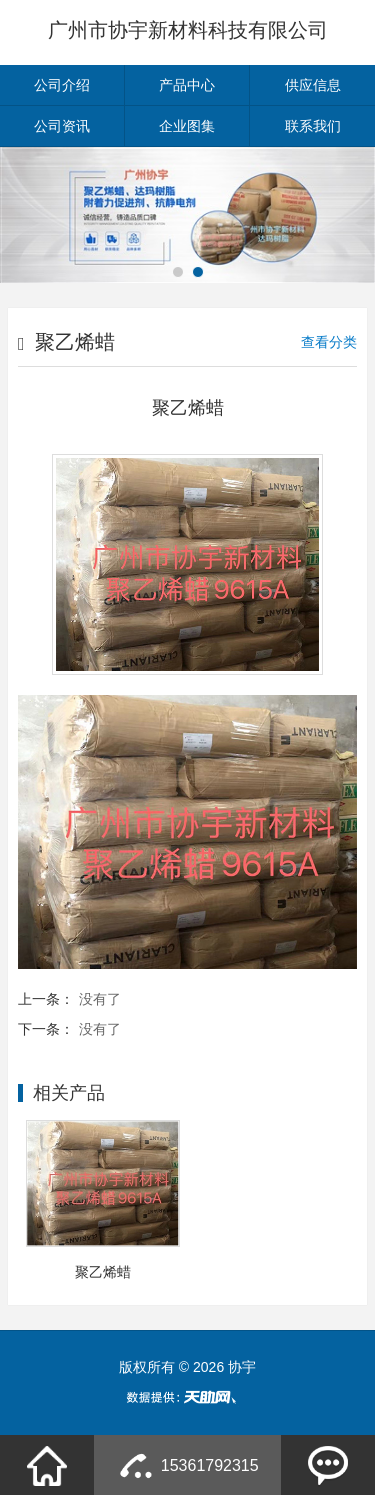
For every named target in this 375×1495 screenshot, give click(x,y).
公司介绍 (62, 85)
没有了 (100, 999)
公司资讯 (62, 126)
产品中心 (187, 85)
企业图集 (187, 126)
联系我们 (313, 126)
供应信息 (313, 85)
